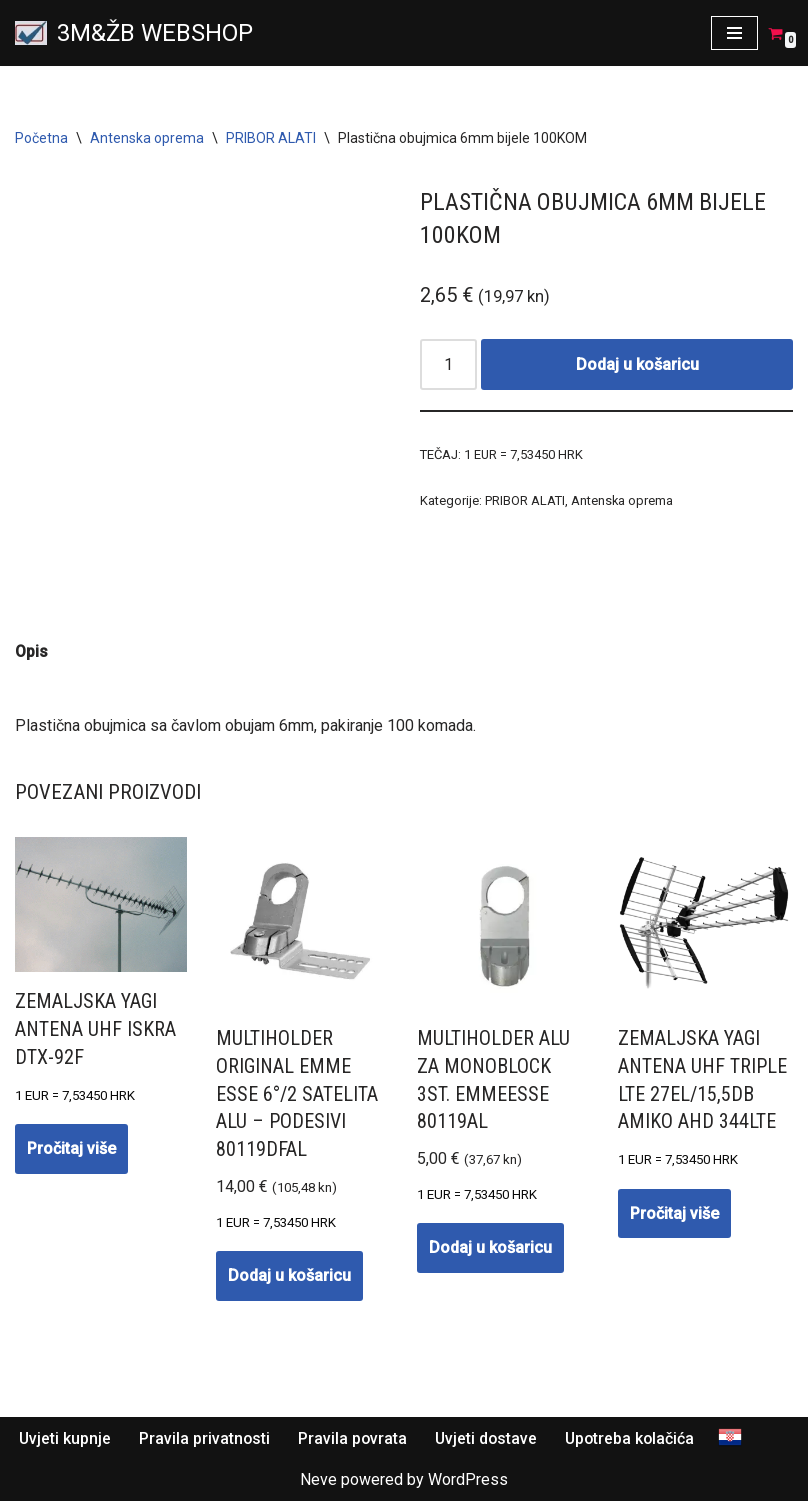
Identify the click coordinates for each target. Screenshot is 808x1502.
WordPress (468, 1481)
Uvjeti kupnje (65, 1439)
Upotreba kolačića (636, 1439)
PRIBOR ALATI (271, 138)
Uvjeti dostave (490, 1439)
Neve (318, 1481)
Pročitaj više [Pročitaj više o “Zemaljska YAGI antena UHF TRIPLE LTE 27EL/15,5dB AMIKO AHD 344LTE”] (674, 1214)
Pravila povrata (355, 1439)
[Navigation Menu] (734, 33)
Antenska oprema (147, 138)
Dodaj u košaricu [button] (289, 1276)
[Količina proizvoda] (449, 365)
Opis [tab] (31, 651)
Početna (41, 138)
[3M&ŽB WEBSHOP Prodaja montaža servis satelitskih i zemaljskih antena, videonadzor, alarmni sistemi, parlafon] (134, 33)
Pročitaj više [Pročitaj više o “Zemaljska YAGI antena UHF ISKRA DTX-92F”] (71, 1149)
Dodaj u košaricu (637, 364)
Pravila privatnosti (206, 1439)
